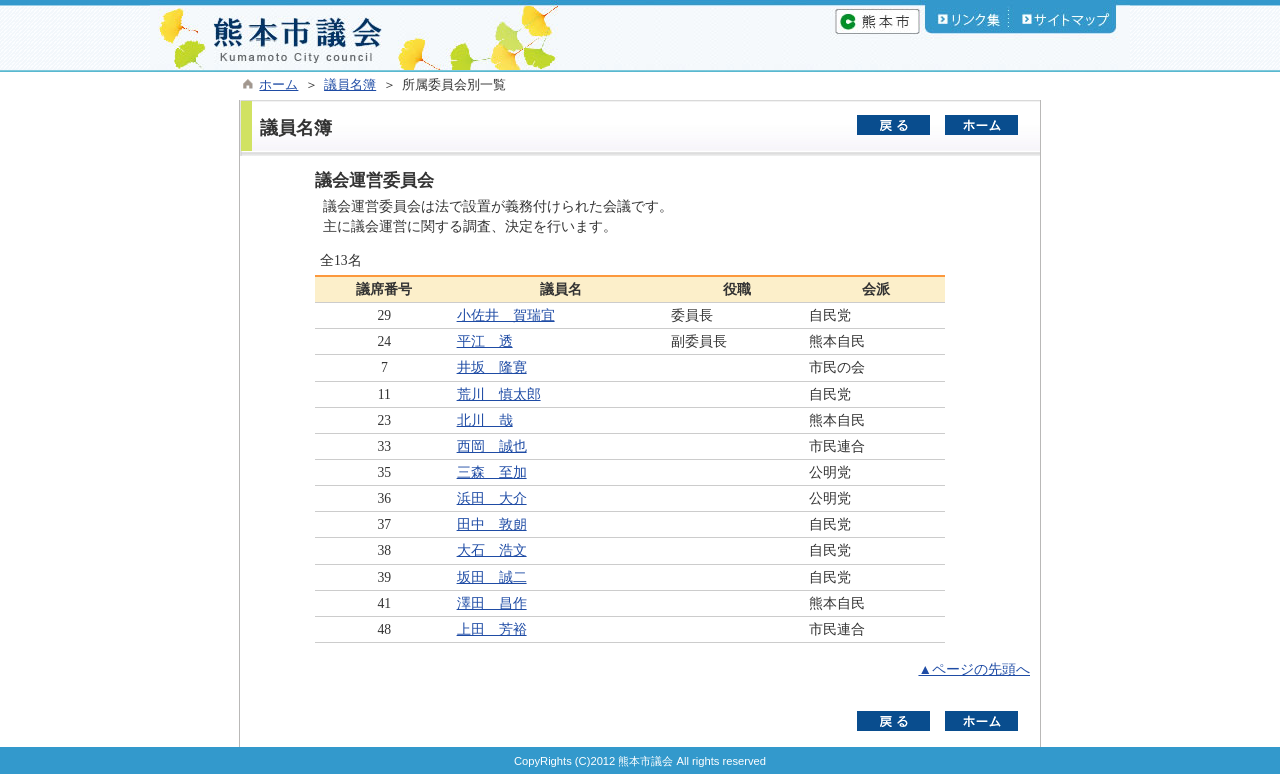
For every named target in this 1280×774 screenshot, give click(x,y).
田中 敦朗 (492, 524)
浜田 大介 (492, 498)
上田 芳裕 (492, 629)
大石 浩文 (492, 550)
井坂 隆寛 (492, 367)
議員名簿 (350, 85)
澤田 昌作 (492, 603)
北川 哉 (485, 420)
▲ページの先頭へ (974, 669)
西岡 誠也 (492, 446)
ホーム (278, 85)
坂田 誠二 (492, 577)
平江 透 (485, 341)
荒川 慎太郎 (499, 394)
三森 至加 (492, 472)
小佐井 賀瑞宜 (506, 315)
